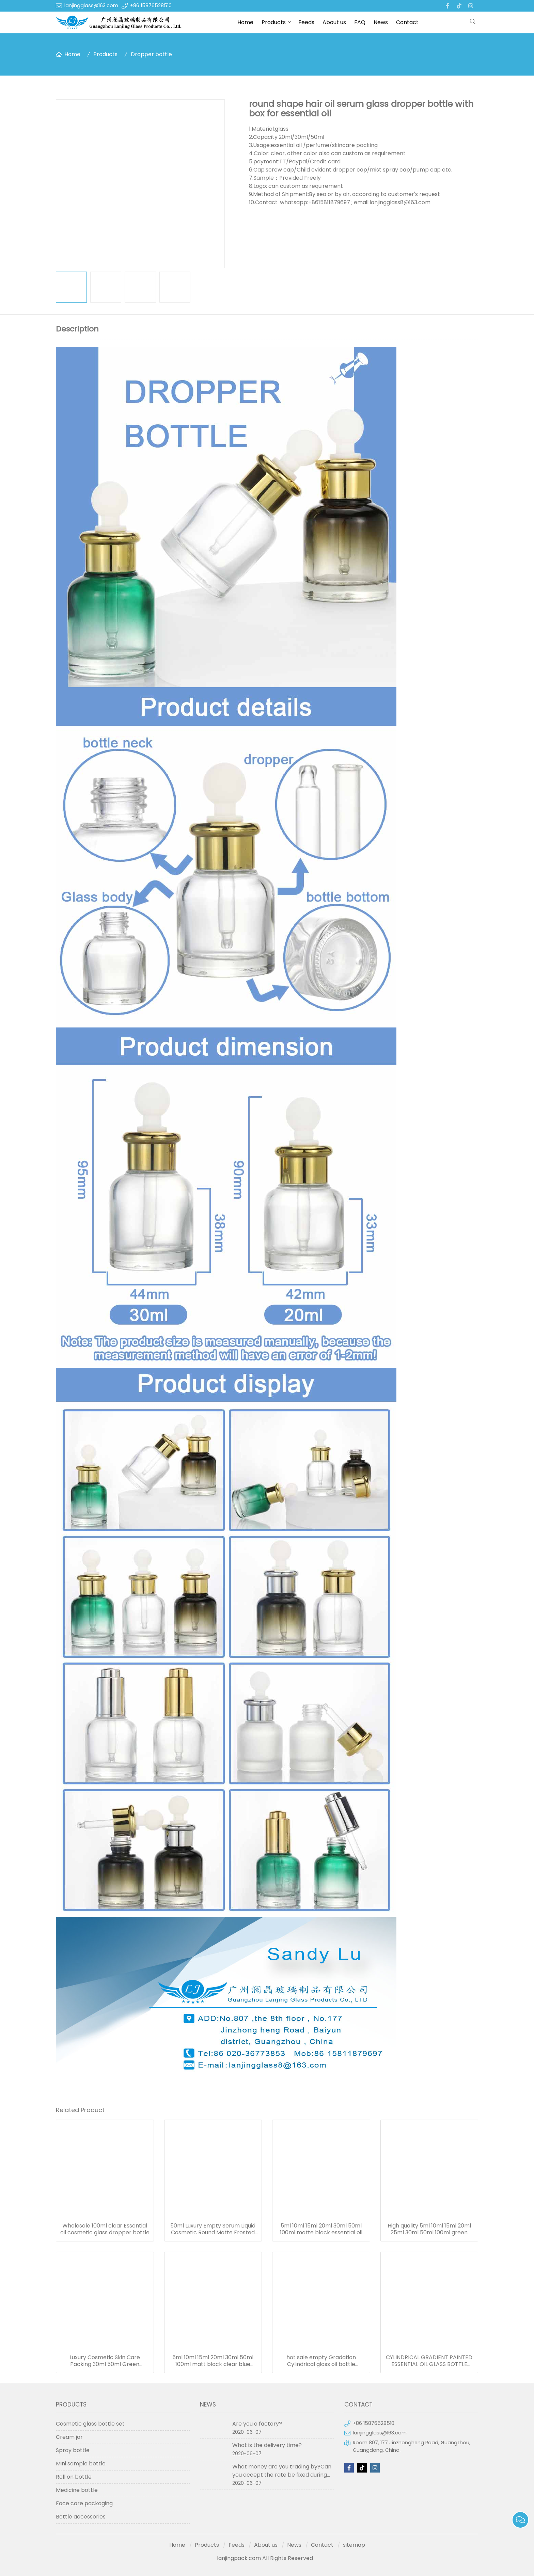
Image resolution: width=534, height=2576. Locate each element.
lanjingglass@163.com (91, 5)
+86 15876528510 (151, 5)
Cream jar (69, 2437)
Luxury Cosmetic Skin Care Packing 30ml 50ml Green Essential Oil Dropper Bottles (104, 2361)
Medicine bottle (77, 2490)
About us (334, 22)
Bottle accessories (81, 2517)
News (381, 22)
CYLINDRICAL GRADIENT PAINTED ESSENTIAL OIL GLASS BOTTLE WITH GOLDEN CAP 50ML (429, 2361)
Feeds (306, 22)
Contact (407, 22)
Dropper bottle (151, 54)
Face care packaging (84, 2503)
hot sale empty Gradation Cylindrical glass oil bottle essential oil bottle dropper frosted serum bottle (321, 2361)
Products (274, 22)
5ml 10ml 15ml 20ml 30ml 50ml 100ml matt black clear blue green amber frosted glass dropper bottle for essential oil (213, 2361)
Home (245, 22)
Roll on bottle (74, 2477)
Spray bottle (73, 2450)
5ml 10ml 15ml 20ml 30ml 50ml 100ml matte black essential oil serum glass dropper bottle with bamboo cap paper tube (321, 2229)
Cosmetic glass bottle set (90, 2424)
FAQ (359, 22)
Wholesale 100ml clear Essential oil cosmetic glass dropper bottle (105, 2229)
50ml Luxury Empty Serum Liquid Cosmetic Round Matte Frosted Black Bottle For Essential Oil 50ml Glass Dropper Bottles (212, 2229)
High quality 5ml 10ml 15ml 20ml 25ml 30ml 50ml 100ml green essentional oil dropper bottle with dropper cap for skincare (429, 2229)
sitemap (354, 2545)
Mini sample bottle (81, 2463)
